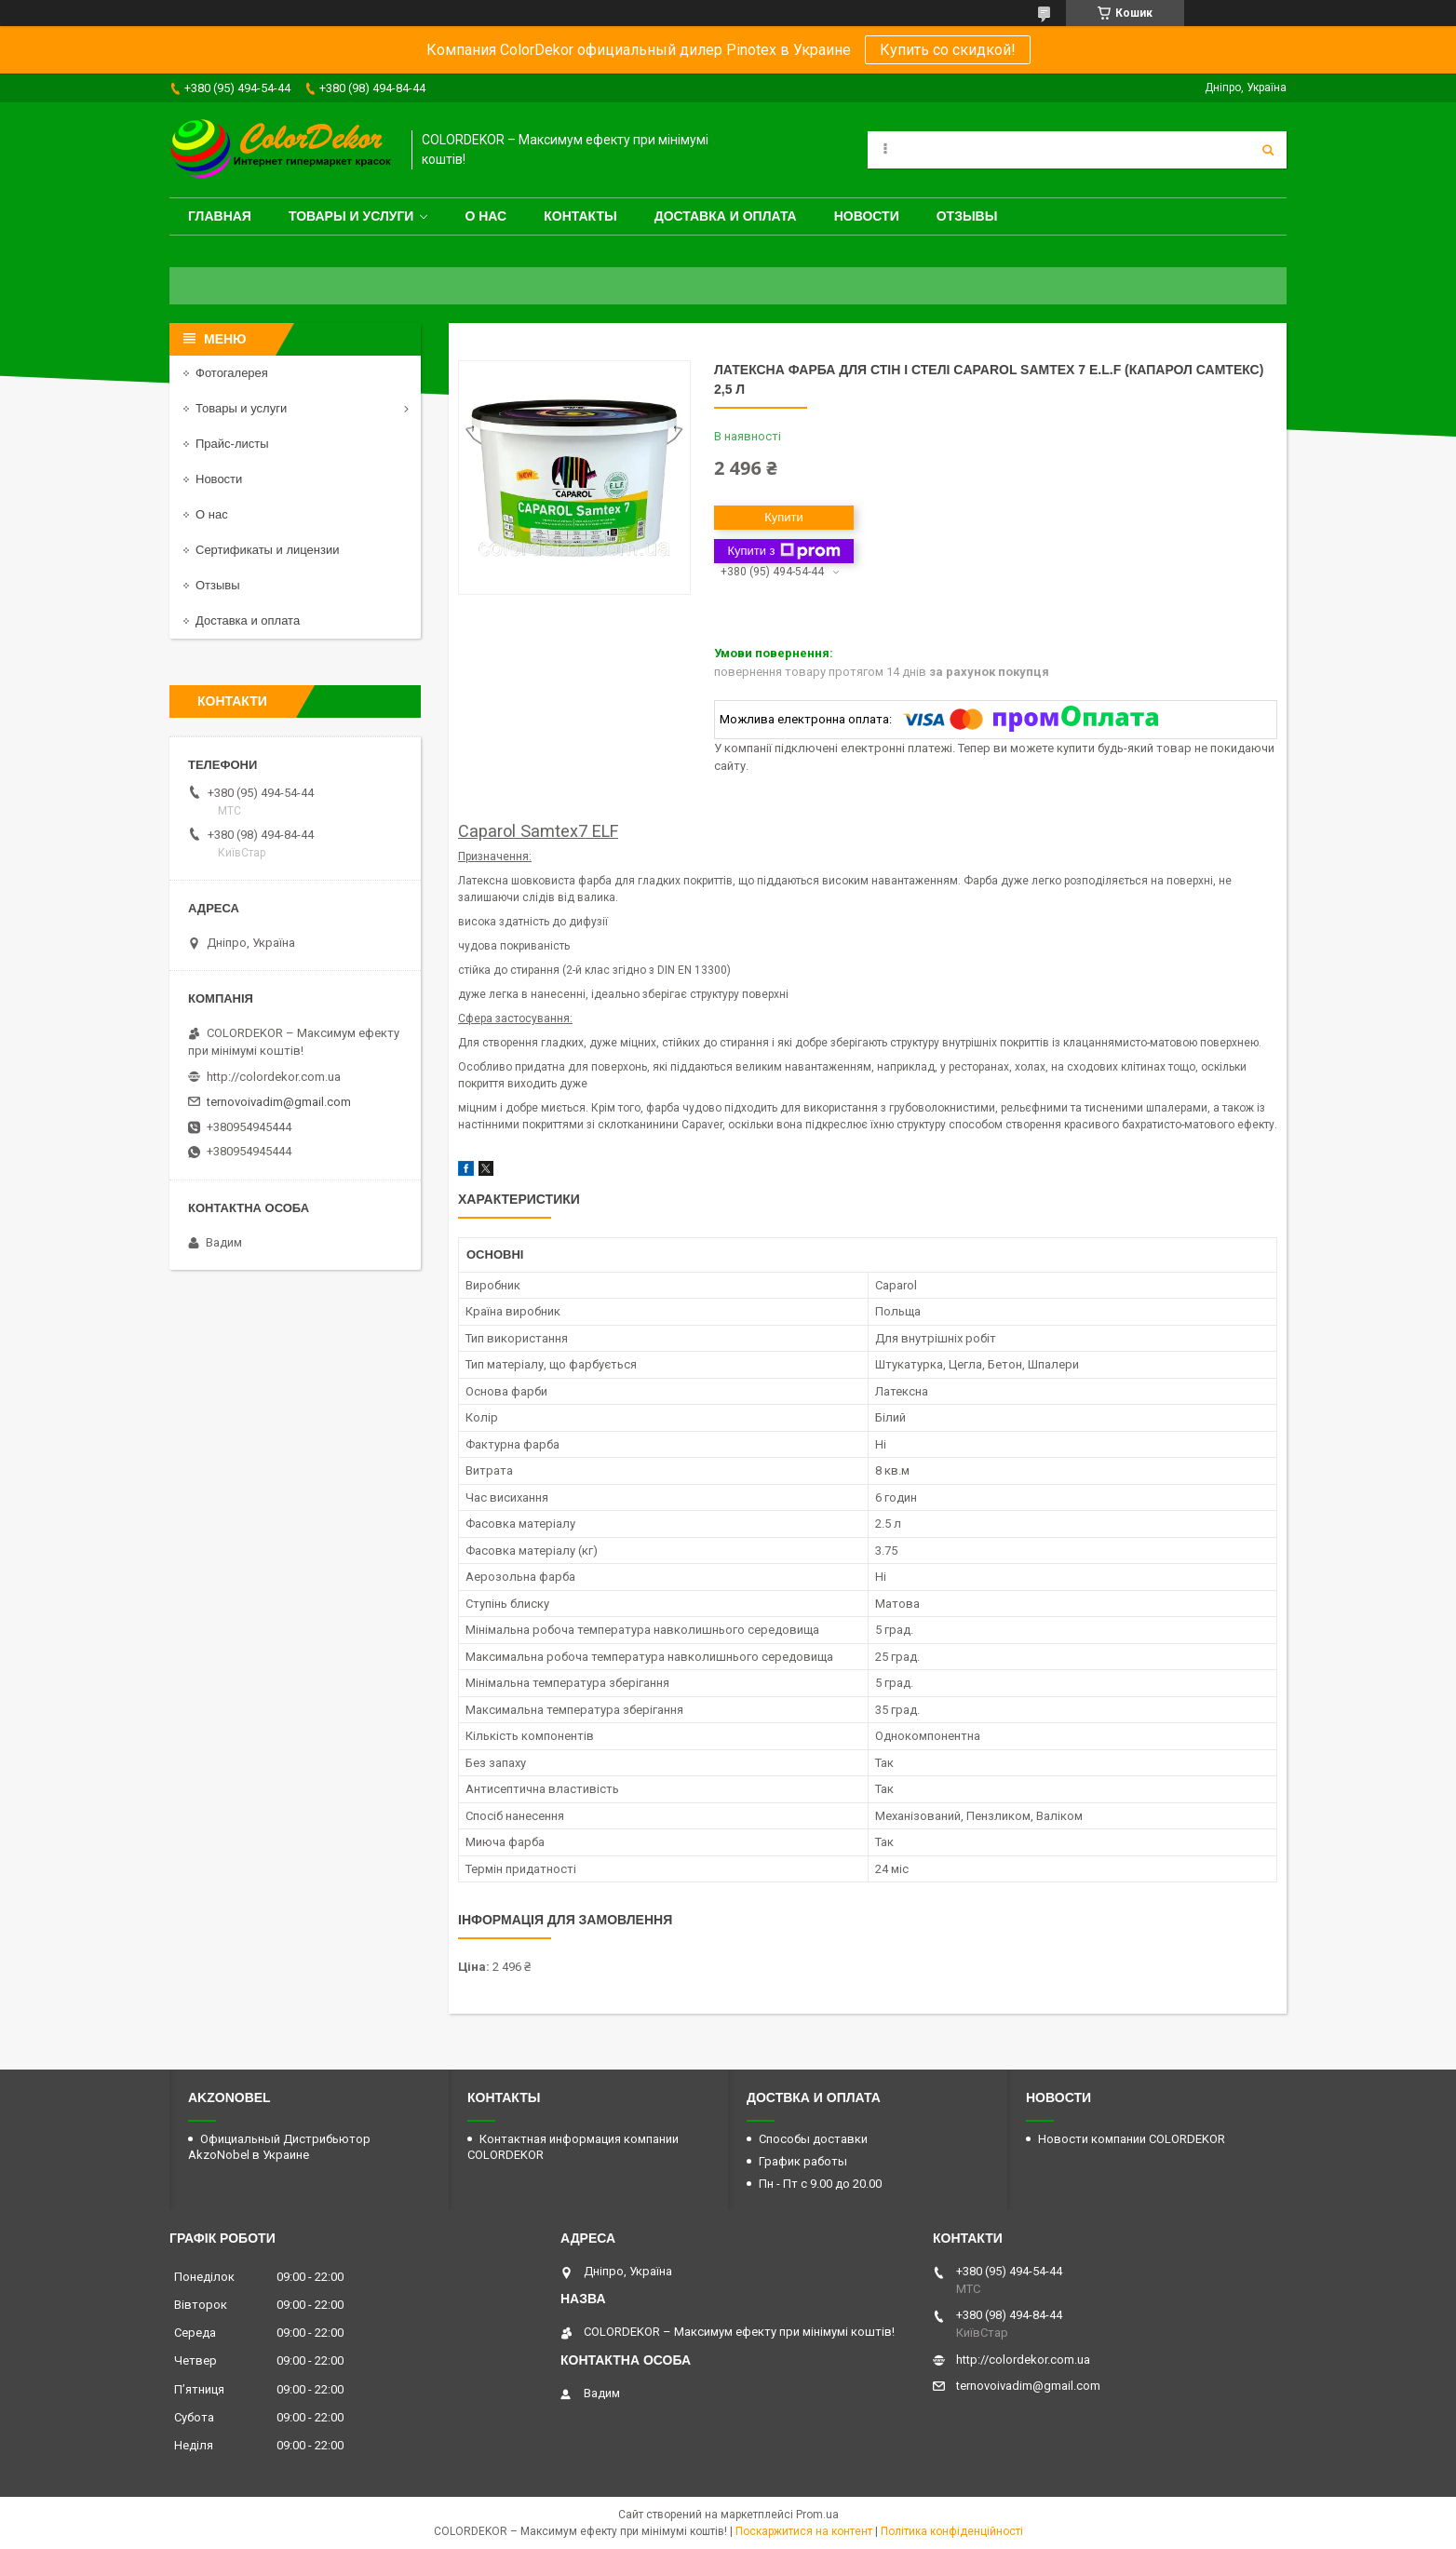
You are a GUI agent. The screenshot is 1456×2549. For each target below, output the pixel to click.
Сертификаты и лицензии (267, 550)
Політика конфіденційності (952, 2531)
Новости (866, 216)
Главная (219, 216)
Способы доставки (813, 2139)
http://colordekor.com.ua (274, 1077)
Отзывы (967, 216)
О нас (485, 216)
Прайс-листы (232, 444)
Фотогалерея (231, 373)
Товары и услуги (351, 216)
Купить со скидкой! (948, 50)
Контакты (580, 216)
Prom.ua (817, 2514)
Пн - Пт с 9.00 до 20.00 (820, 2184)
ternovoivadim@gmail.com (279, 1102)
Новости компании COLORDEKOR (1131, 2139)
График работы (803, 2161)
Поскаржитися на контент (803, 2531)
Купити (783, 517)
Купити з (783, 551)
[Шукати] (1268, 150)
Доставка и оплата (725, 216)
